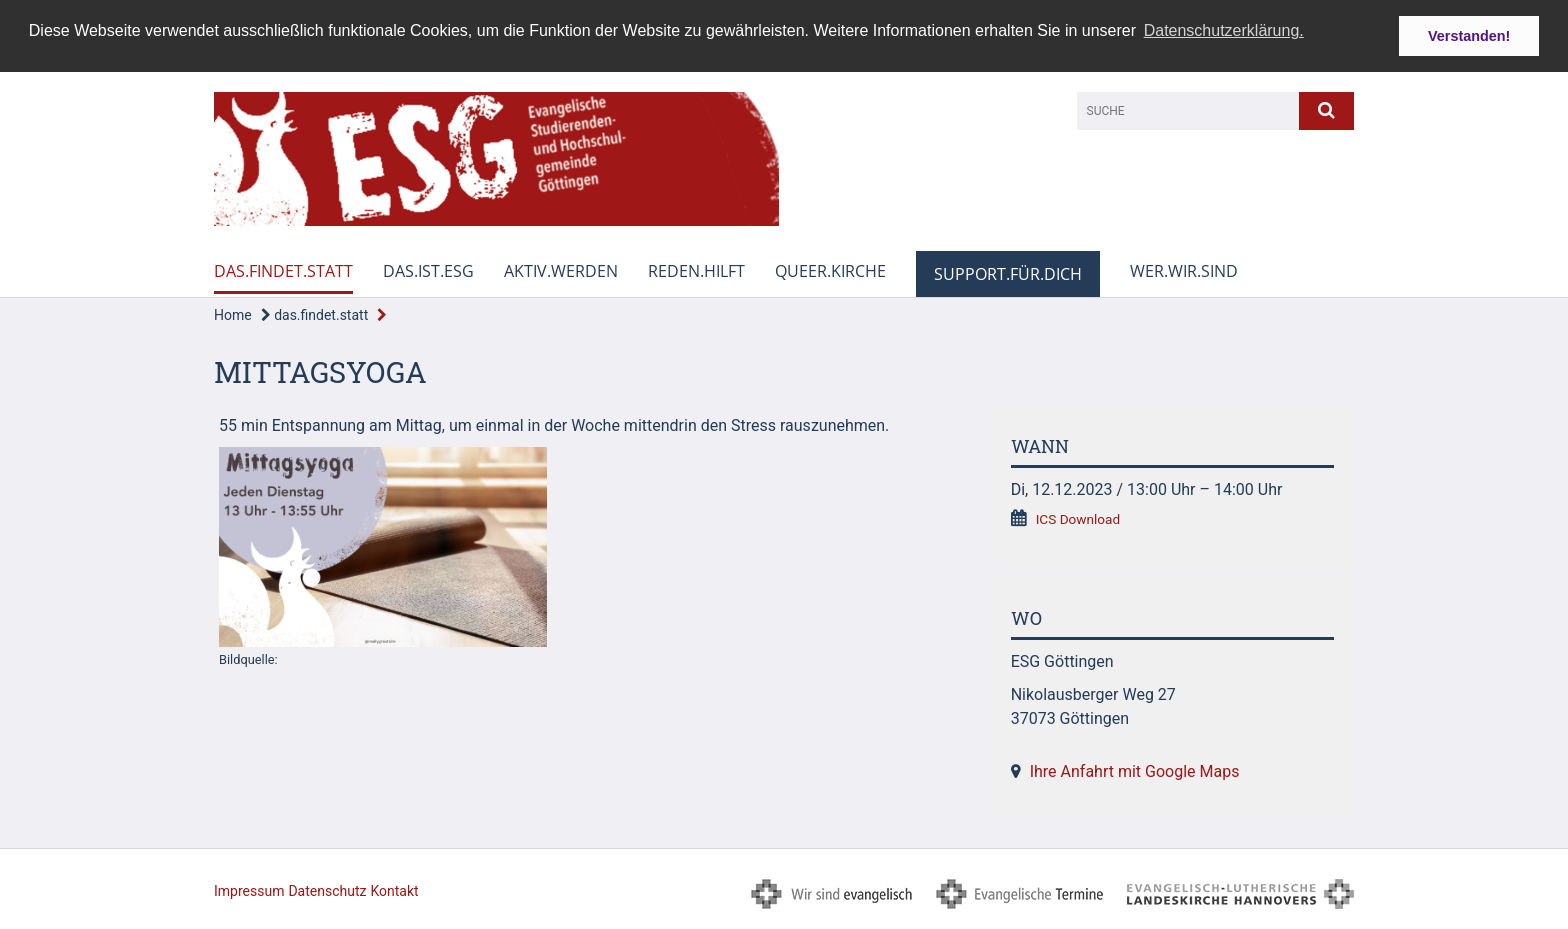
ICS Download (1078, 518)
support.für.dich (1008, 274)
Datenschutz (327, 891)
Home (233, 315)
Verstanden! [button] (1469, 36)
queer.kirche (830, 271)
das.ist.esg (428, 271)
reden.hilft (696, 271)
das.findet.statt (283, 271)
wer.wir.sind (1184, 271)
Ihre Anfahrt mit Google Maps (1135, 771)
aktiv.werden (561, 271)
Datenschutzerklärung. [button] (1224, 30)
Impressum (249, 891)
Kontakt (394, 891)
